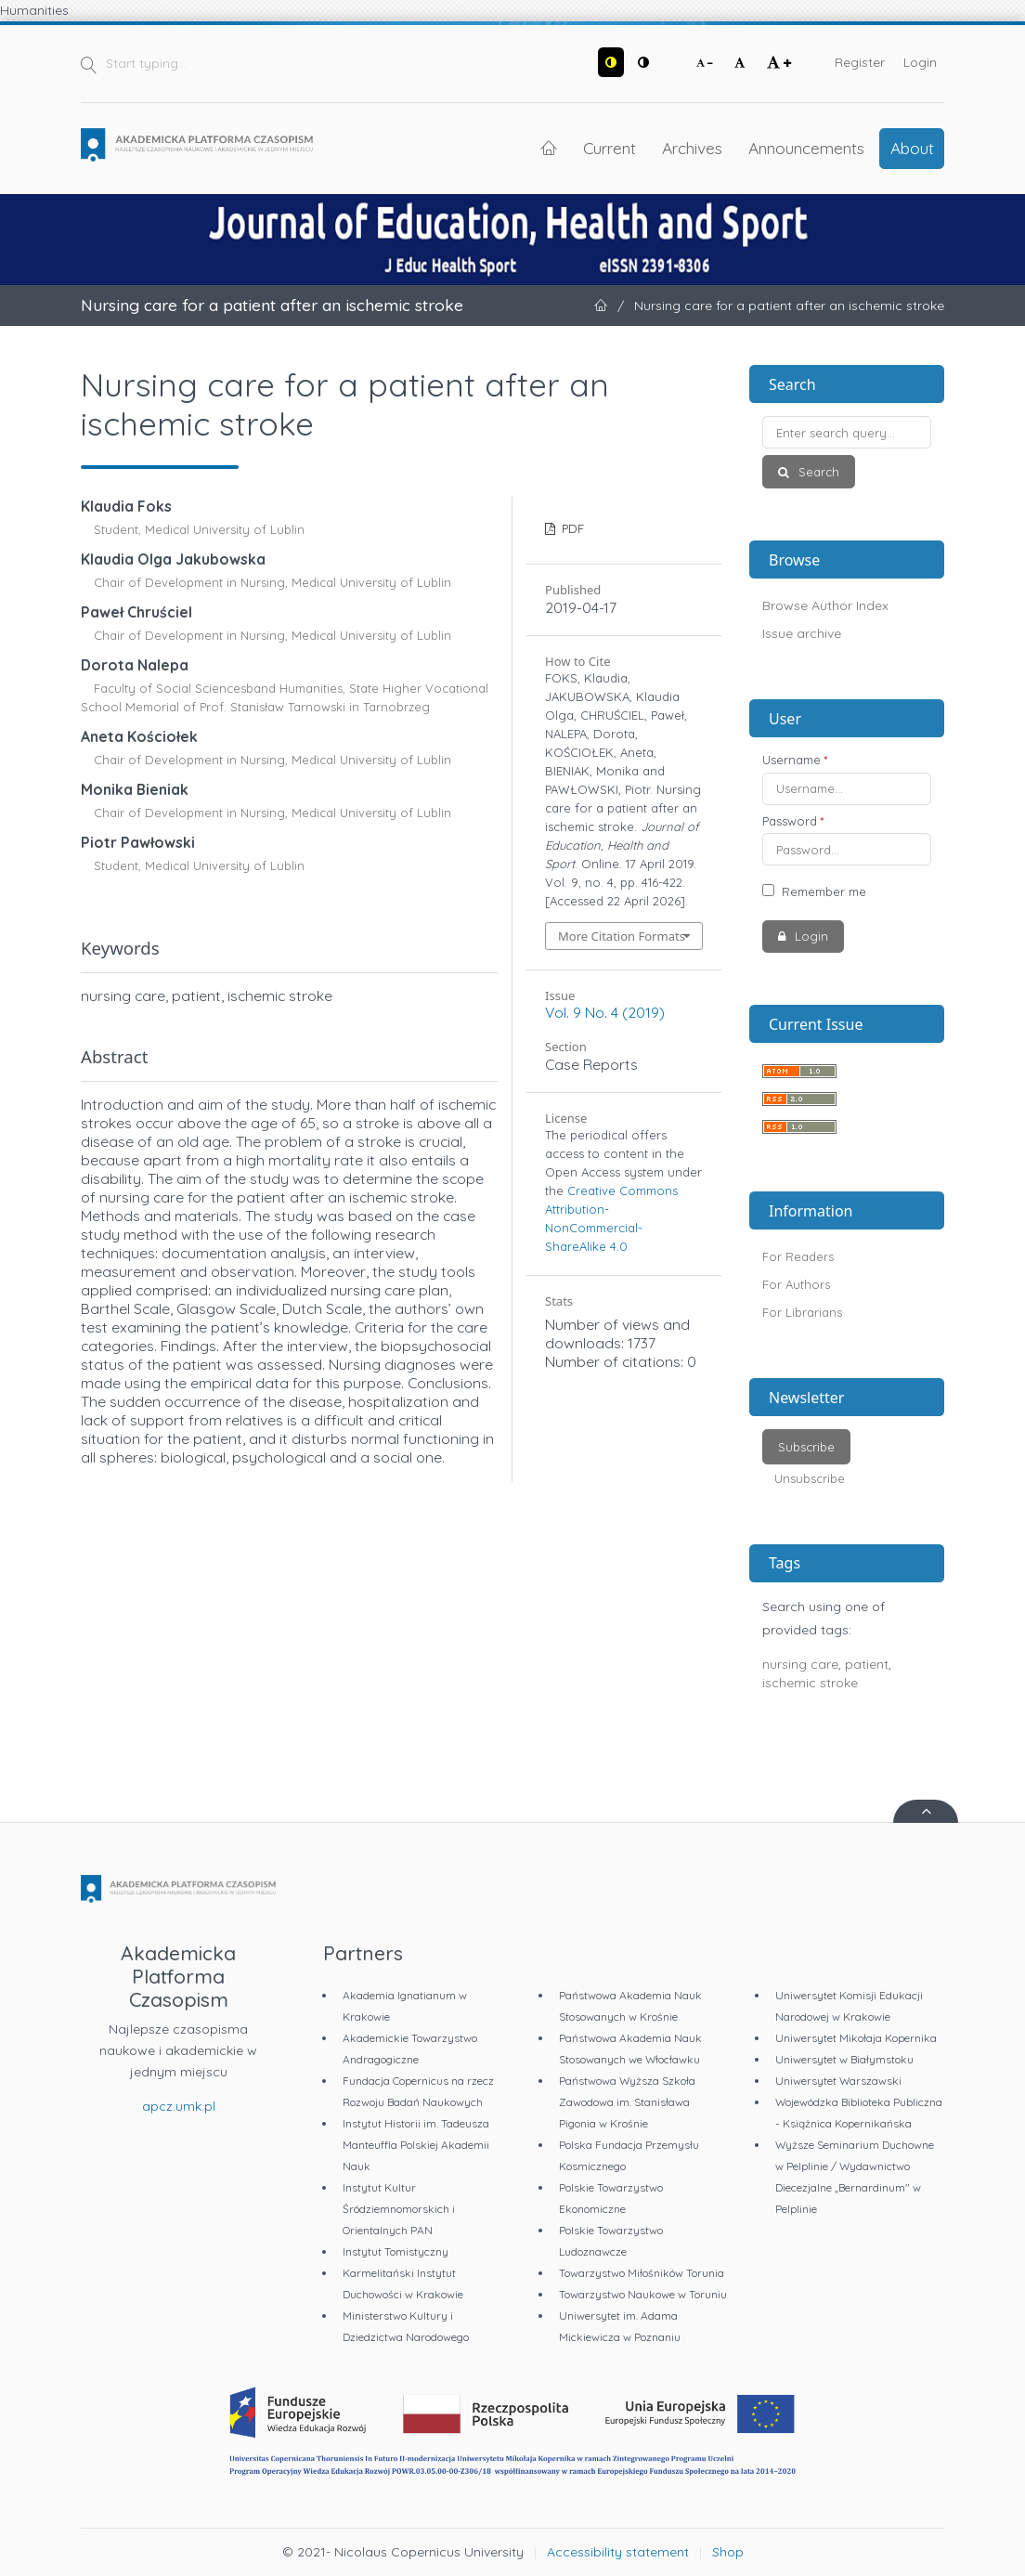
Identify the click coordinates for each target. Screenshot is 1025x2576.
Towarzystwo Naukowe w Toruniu (643, 2294)
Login (920, 62)
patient (867, 1664)
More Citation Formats (621, 936)
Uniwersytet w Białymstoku (844, 2059)
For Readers (798, 1256)
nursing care (800, 1664)
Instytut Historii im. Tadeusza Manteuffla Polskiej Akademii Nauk (416, 2144)
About (912, 147)
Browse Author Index (825, 605)
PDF (571, 528)
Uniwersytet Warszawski (838, 2081)
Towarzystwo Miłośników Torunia (641, 2273)
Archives (692, 147)
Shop (728, 2551)
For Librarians (802, 1312)
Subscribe (806, 1446)
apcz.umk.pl (178, 2106)
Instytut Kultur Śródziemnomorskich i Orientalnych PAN (399, 2208)
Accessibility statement (618, 2551)
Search (817, 471)
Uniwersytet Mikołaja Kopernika (856, 2038)
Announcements (806, 147)
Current (609, 147)
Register (860, 62)
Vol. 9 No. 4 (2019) (605, 1012)
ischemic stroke (810, 1682)
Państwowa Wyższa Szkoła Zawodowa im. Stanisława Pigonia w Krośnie (627, 2102)
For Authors (796, 1284)
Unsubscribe (809, 1478)
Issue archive (801, 633)
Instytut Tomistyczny (395, 2251)
